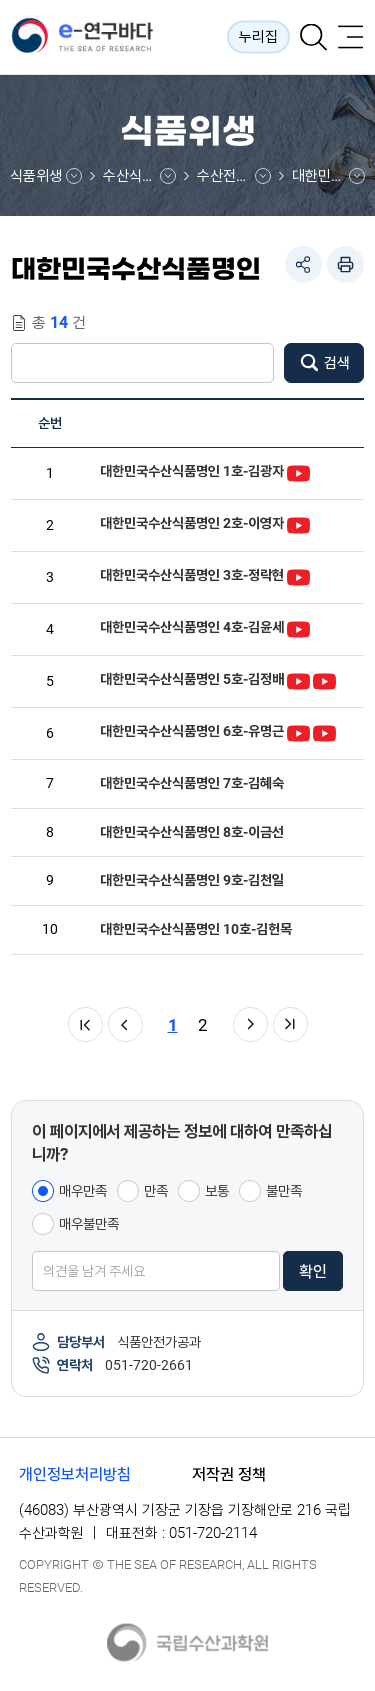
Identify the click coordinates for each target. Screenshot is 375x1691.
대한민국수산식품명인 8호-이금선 (192, 832)
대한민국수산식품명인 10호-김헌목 (196, 929)
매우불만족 (89, 1224)
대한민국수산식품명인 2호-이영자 (192, 523)
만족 (156, 1191)
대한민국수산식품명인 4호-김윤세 (192, 627)
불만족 (284, 1191)
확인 (313, 1271)
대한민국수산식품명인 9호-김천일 (192, 880)
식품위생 (36, 176)
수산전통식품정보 (233, 176)
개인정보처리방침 (75, 1474)
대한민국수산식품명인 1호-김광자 (192, 471)
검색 (337, 363)
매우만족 (83, 1191)
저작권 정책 (229, 1474)
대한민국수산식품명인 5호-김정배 (192, 679)
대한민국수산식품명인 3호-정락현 (192, 575)
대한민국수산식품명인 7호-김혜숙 (192, 783)
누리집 (258, 37)
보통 (217, 1191)
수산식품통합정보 (139, 176)
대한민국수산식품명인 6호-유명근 (192, 731)
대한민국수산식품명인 (328, 176)
